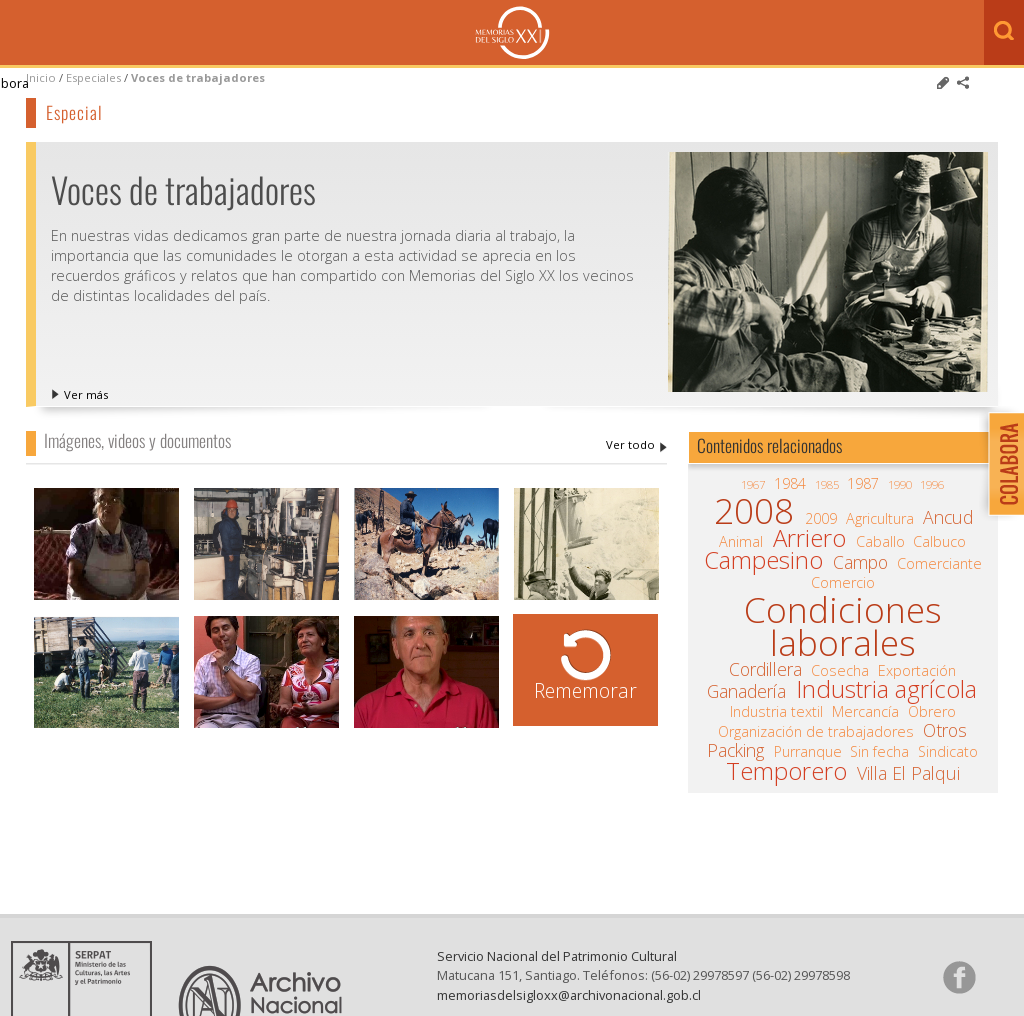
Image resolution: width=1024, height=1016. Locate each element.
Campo (860, 562)
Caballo (880, 542)
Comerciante (939, 564)
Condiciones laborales (843, 626)
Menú (20, 34)
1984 (790, 484)
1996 (932, 484)
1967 (753, 484)
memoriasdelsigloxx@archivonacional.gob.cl (569, 995)
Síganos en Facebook (959, 977)
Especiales (93, 77)
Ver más (86, 394)
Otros (945, 730)
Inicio (41, 77)
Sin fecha (879, 752)
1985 (827, 484)
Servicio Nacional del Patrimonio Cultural (557, 956)
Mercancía (865, 712)
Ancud (948, 517)
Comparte (963, 83)
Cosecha (840, 671)
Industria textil (776, 712)
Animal (741, 542)
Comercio (843, 583)
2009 (821, 519)
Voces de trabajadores (198, 77)
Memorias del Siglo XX (512, 32)
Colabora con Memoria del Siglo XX (1001, 463)
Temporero (786, 771)
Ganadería (746, 691)
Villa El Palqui (908, 773)
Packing (735, 750)
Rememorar (585, 690)
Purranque (808, 752)
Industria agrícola (886, 689)
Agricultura (880, 519)
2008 (754, 510)
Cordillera (765, 669)
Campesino (763, 560)
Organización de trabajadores (816, 732)
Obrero (932, 712)
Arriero (809, 538)
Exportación (917, 671)
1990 (900, 484)
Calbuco (939, 542)
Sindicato (948, 752)
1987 (863, 484)
